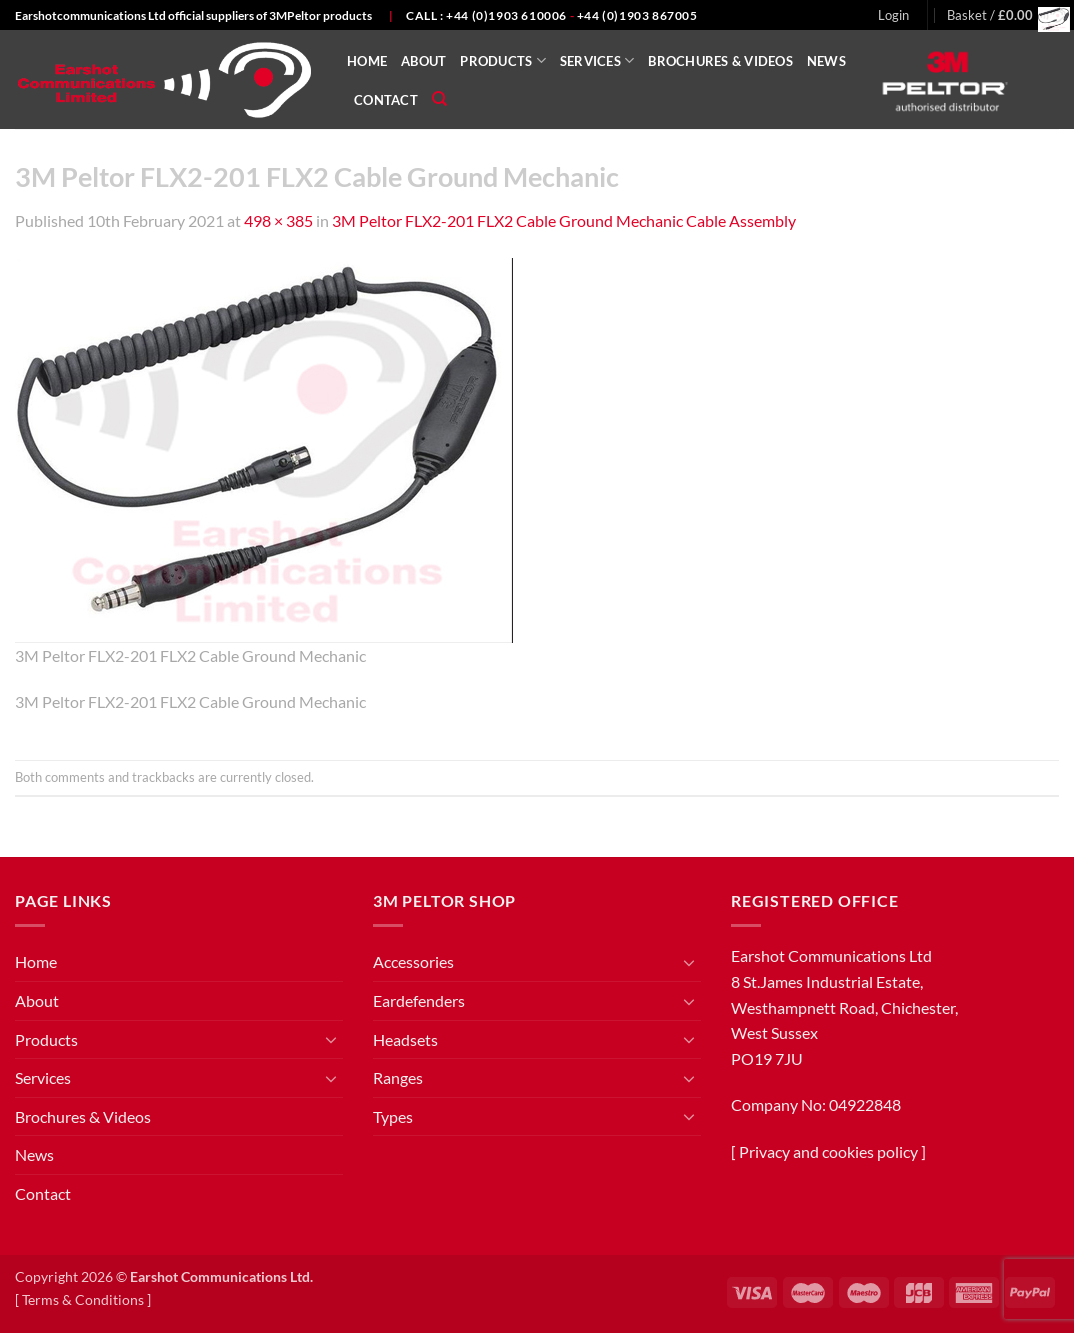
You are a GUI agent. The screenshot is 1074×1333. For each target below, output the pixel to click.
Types (393, 1116)
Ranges (398, 1077)
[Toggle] (331, 1039)
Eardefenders (419, 1000)
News (826, 61)
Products (503, 60)
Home (367, 61)
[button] (893, 15)
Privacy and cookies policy (828, 1151)
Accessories (413, 961)
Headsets (405, 1039)
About (423, 61)
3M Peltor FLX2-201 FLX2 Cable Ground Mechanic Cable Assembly (564, 220)
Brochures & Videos (720, 61)
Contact (386, 100)
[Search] (439, 99)
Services (597, 60)
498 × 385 (278, 220)
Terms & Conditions (83, 1299)
